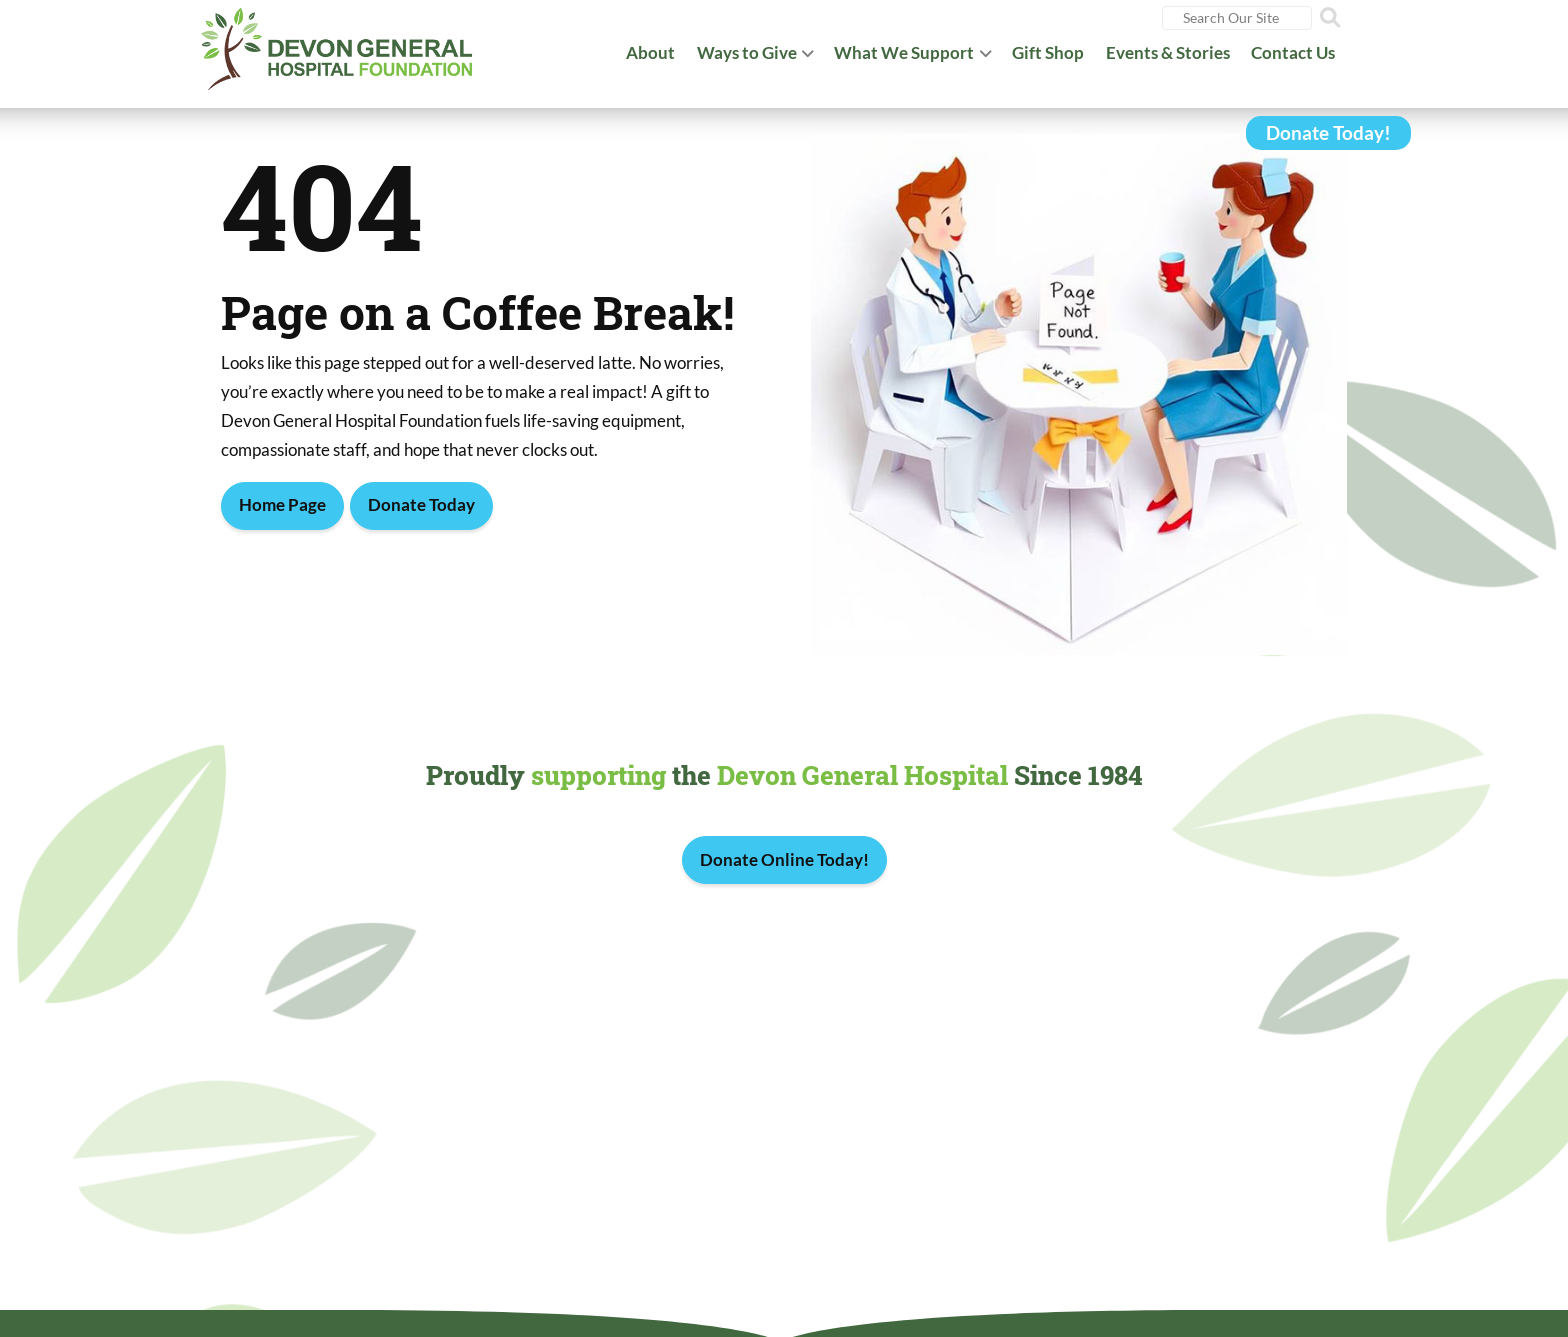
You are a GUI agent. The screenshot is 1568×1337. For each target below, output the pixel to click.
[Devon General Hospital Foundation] (337, 45)
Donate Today (421, 504)
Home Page (282, 504)
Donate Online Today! (784, 859)
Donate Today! (1328, 133)
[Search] (1237, 18)
